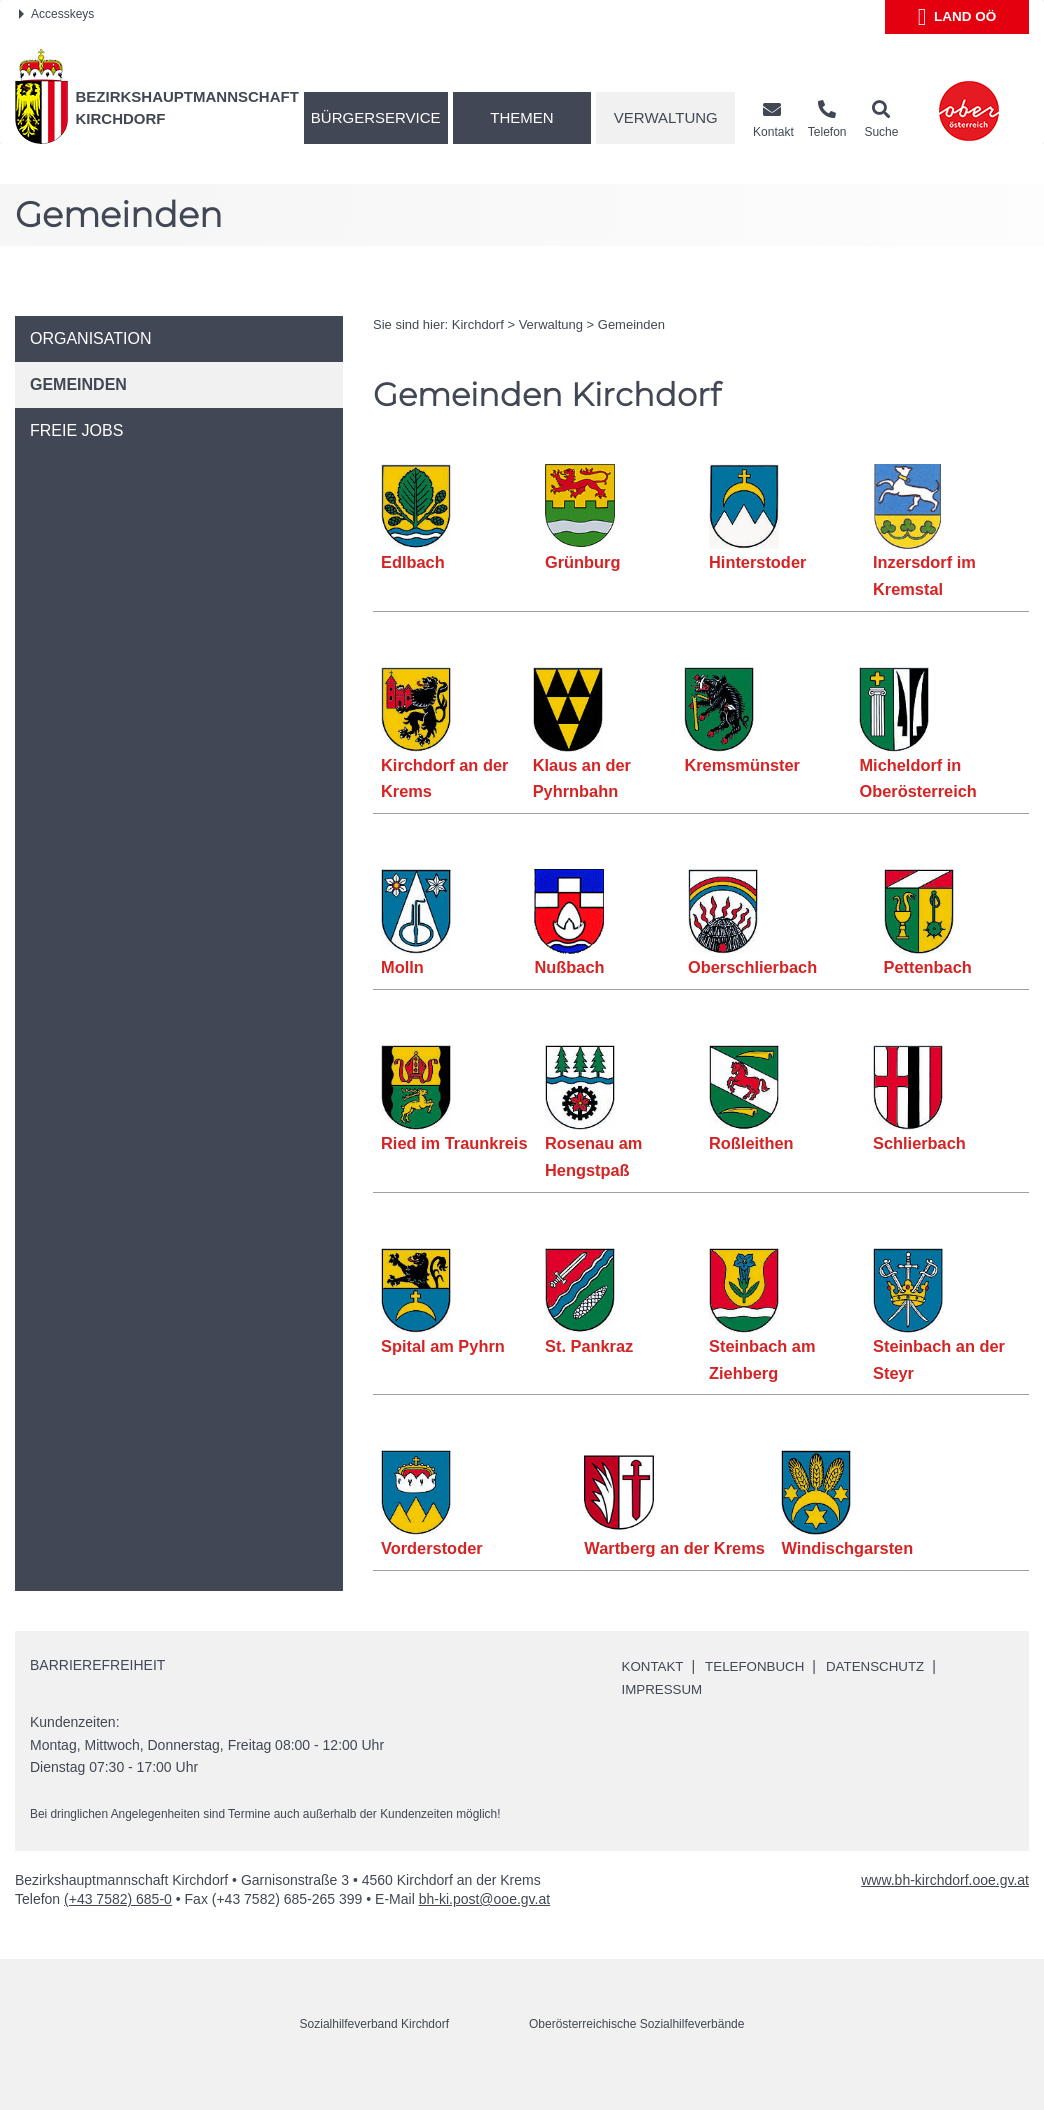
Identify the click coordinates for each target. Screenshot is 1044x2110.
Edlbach (413, 562)
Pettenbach (928, 967)
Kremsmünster (741, 765)
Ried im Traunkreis (455, 1143)
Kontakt (654, 1693)
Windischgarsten (847, 1548)
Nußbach (569, 967)
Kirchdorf (478, 324)
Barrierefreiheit (97, 1692)
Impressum (664, 1716)
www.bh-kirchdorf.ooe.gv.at (945, 1907)
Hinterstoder (758, 562)
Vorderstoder (432, 1548)
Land (957, 17)
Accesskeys (56, 14)
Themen (521, 117)
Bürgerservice (376, 117)
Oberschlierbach (752, 967)
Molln (402, 967)
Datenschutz (885, 1693)
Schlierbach (920, 1143)
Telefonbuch (760, 1693)
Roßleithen (751, 1143)
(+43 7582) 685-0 (118, 1926)
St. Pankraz (589, 1346)
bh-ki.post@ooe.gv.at (484, 1926)
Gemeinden (631, 324)
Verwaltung (666, 117)
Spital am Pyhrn (443, 1346)
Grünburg (583, 562)
